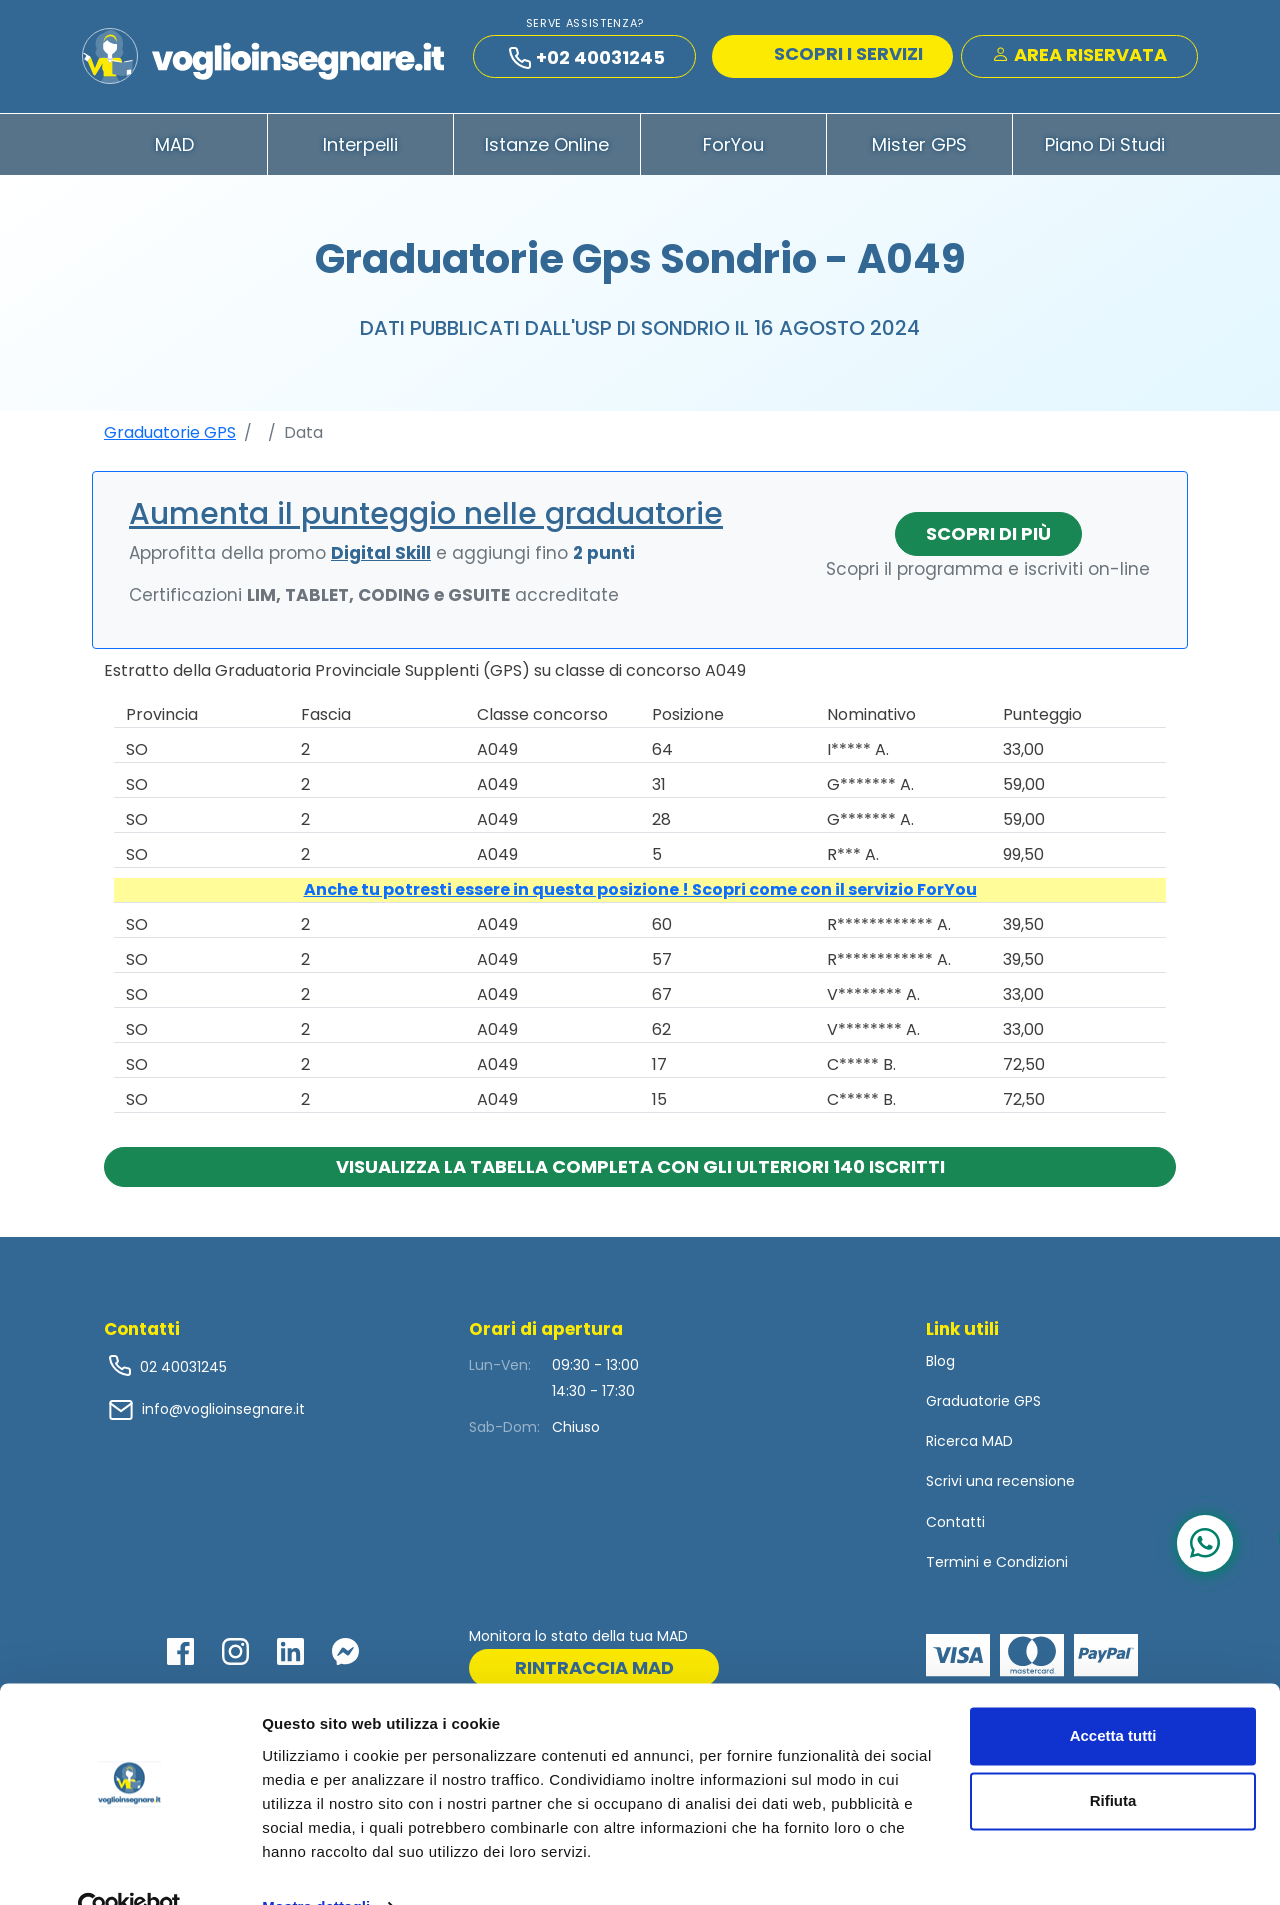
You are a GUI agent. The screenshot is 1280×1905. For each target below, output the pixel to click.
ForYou (733, 148)
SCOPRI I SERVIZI (835, 55)
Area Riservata (1079, 56)
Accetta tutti (1113, 1694)
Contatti (955, 1526)
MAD (174, 148)
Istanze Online (547, 148)
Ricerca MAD (969, 1446)
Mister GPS (919, 148)
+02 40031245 (587, 59)
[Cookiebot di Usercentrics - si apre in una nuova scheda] (129, 1866)
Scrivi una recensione (1000, 1486)
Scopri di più (988, 537)
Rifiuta (1113, 1759)
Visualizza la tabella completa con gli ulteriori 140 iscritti (640, 1170)
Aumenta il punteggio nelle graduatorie (426, 518)
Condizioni (1032, 1566)
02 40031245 (181, 1371)
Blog (940, 1365)
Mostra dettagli (316, 1865)
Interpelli (360, 148)
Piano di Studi (1105, 148)
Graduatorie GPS (170, 436)
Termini (952, 1566)
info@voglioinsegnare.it (223, 1414)
